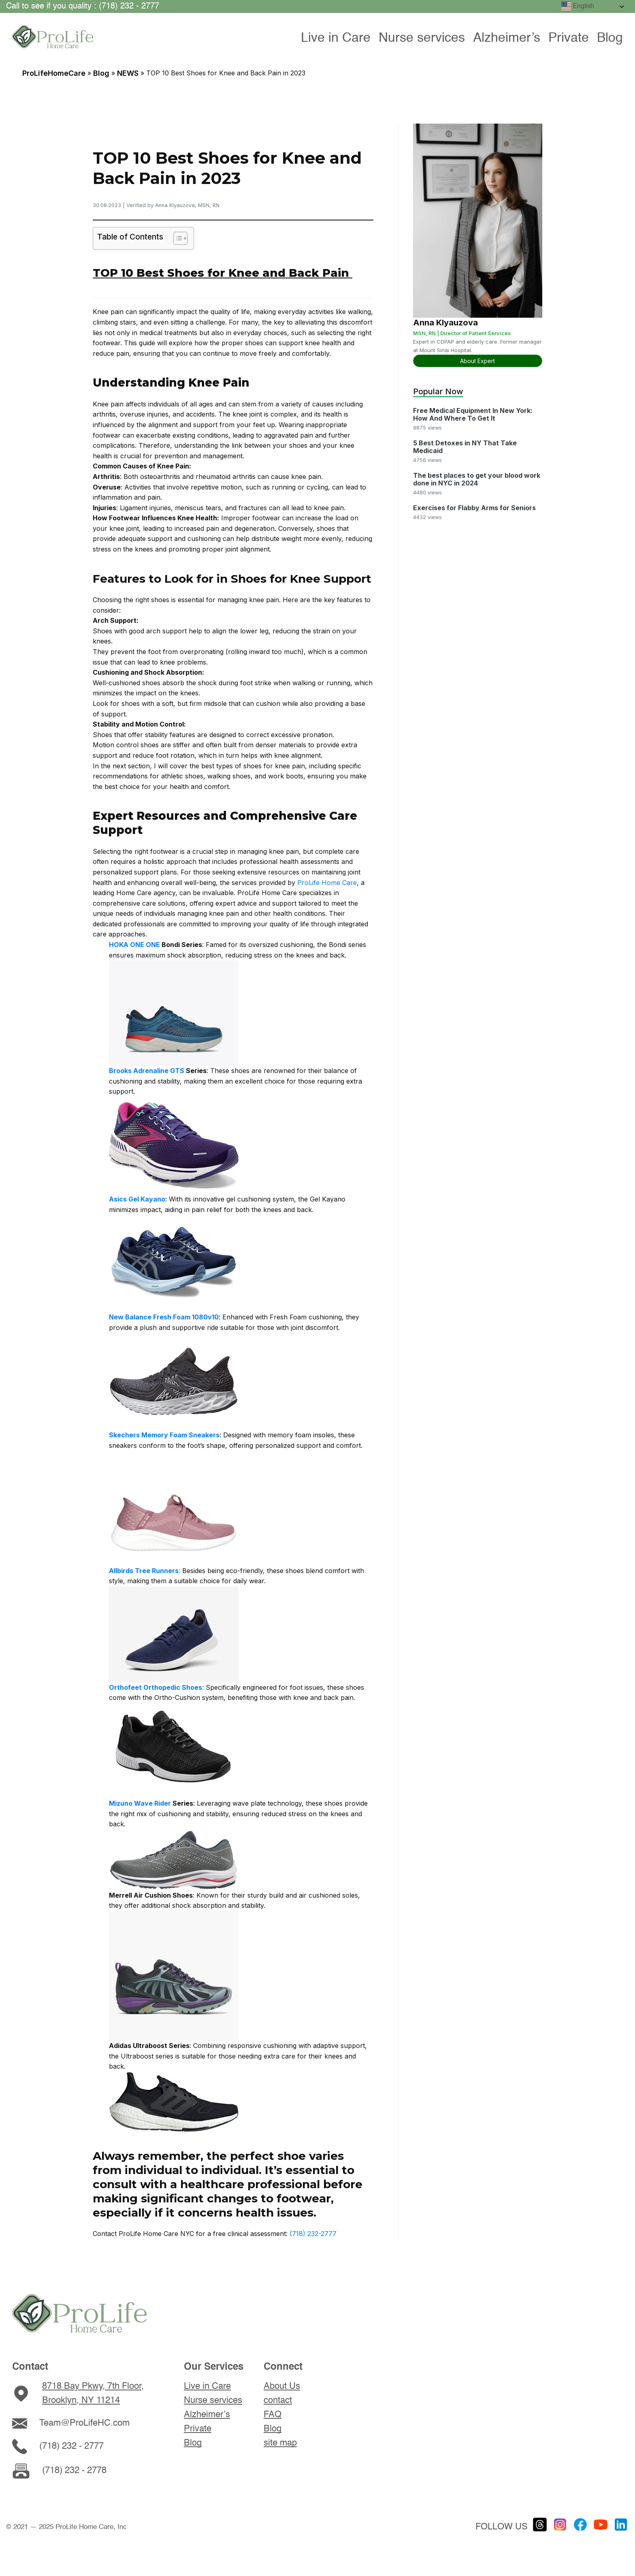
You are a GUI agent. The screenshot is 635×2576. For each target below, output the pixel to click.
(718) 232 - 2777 (71, 2446)
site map (280, 2443)
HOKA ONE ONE (134, 945)
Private (568, 38)
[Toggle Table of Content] (176, 238)
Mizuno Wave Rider (140, 1803)
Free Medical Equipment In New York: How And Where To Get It (473, 414)
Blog (610, 38)
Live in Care (336, 38)
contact (278, 2400)
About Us (282, 2386)
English (577, 6)
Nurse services (422, 38)
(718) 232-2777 (313, 2234)
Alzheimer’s (506, 38)
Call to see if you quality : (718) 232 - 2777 (82, 6)
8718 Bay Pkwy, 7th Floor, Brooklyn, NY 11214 (93, 2393)
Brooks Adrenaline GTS (146, 1071)
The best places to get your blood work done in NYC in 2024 (476, 479)
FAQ (272, 2414)
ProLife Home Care (327, 883)
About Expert (477, 360)
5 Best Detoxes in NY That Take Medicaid (465, 447)
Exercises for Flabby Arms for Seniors (474, 508)
